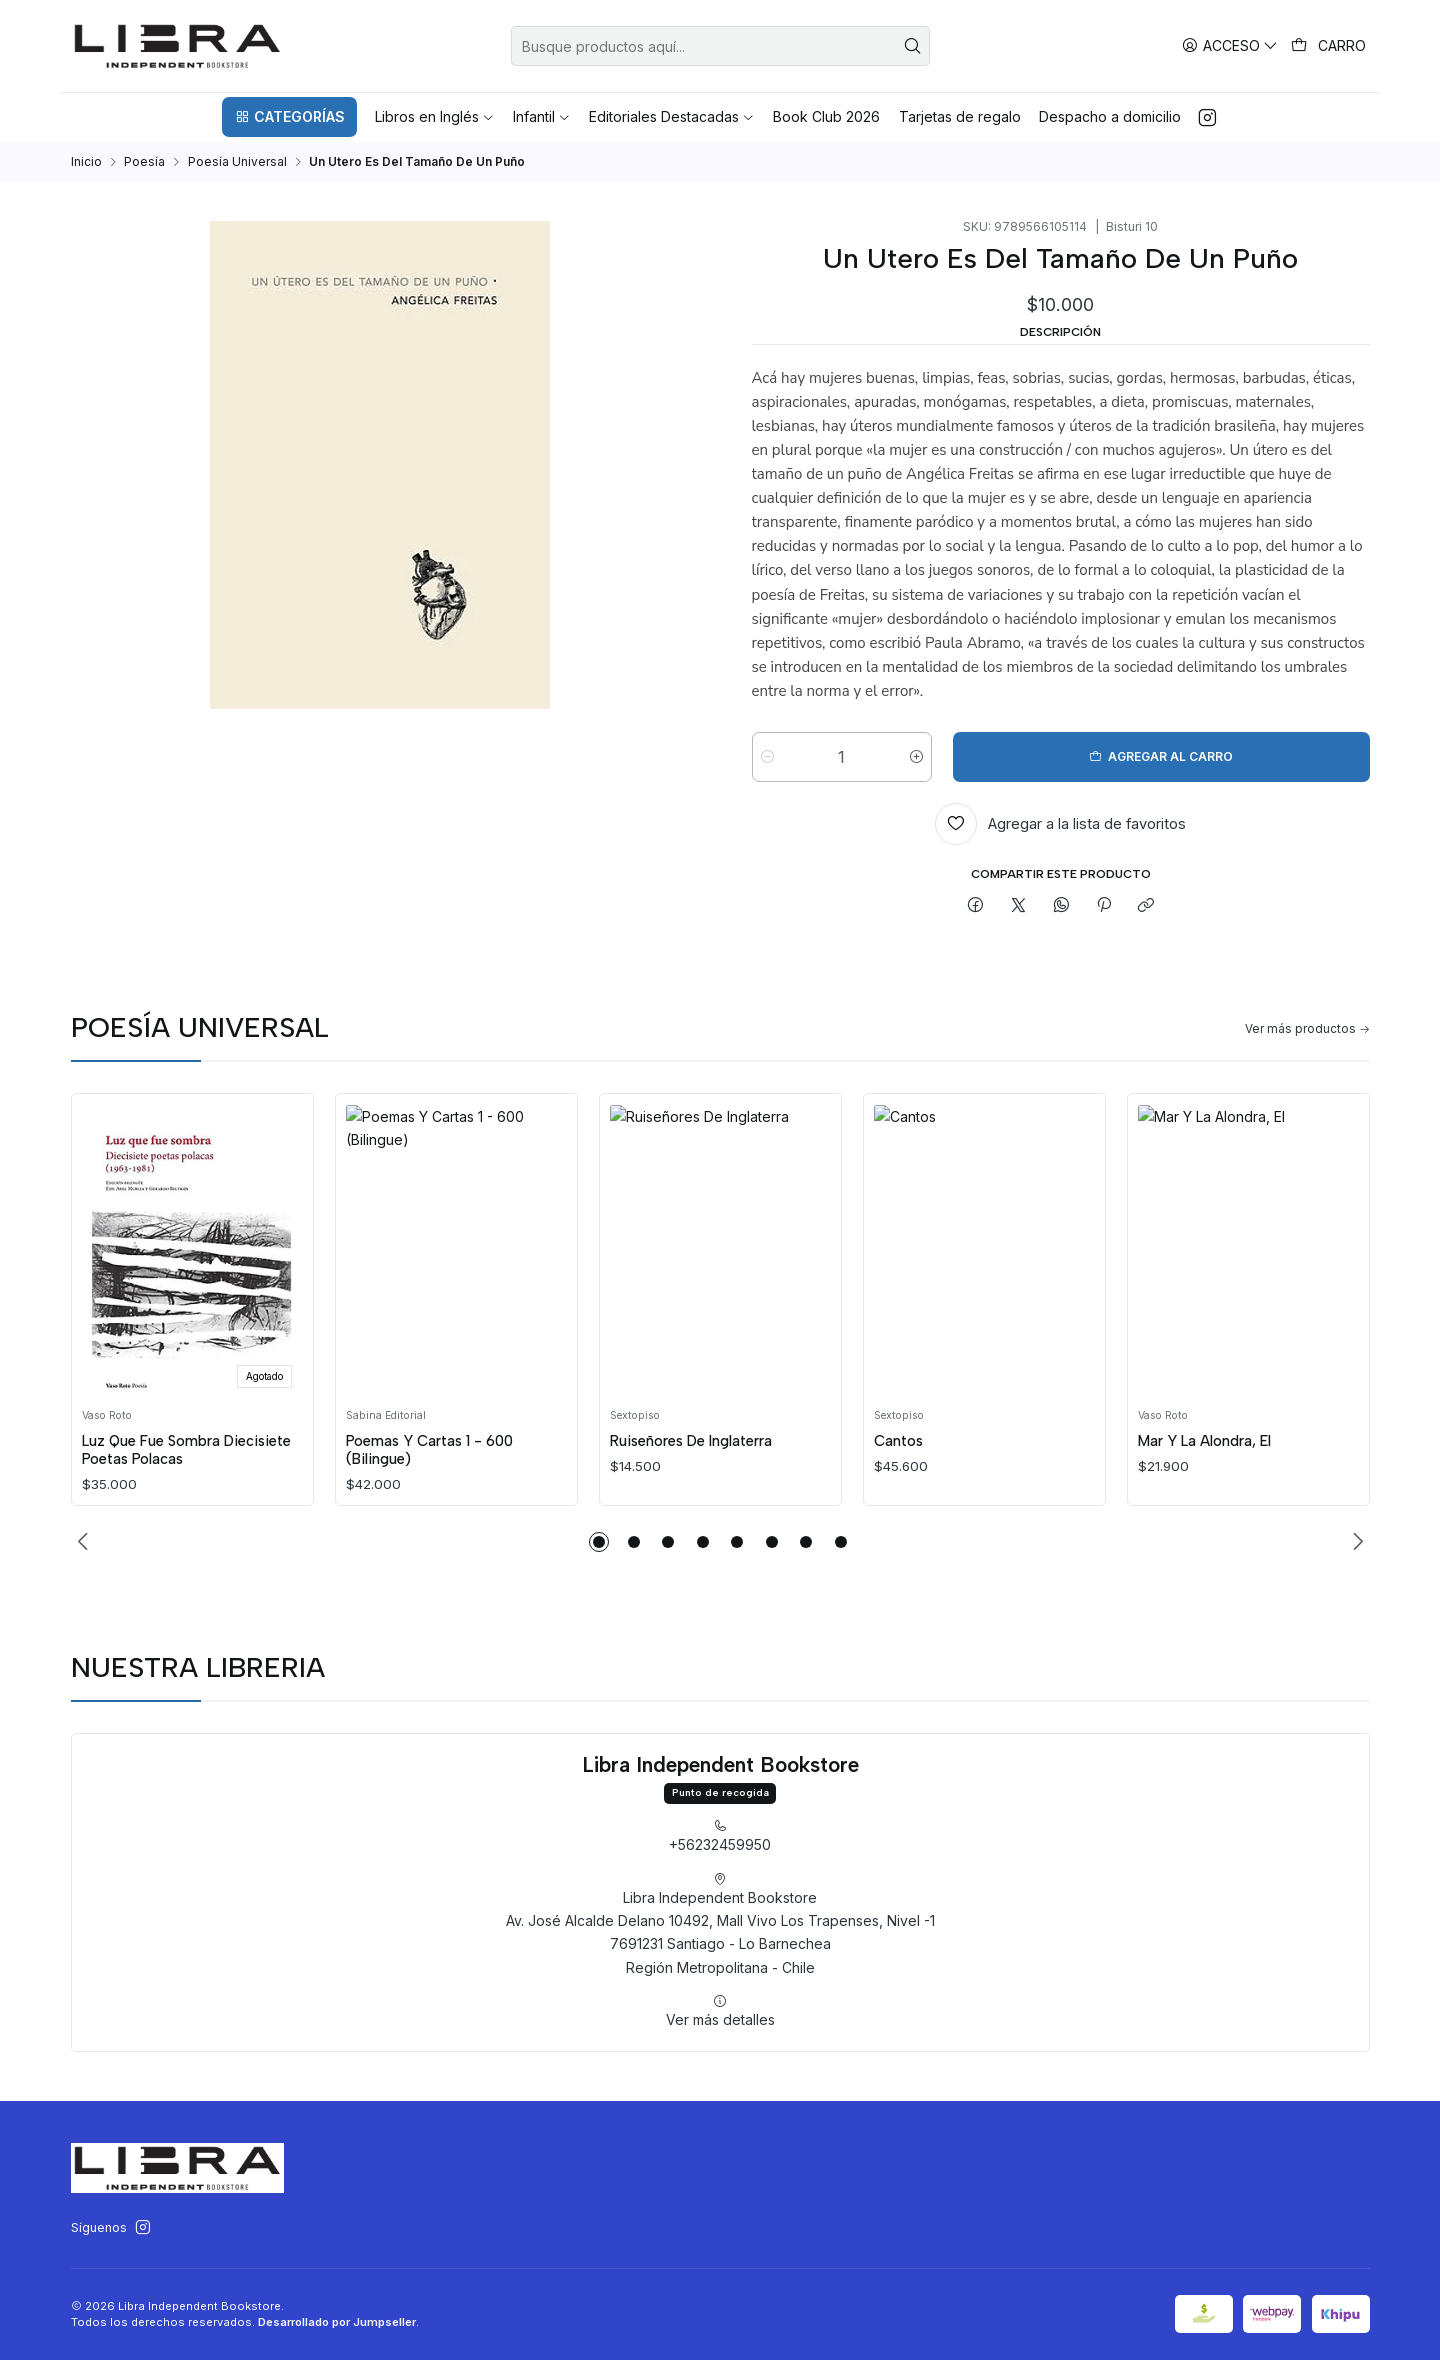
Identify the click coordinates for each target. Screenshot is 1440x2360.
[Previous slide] (86, 1542)
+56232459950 (720, 1923)
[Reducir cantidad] (767, 757)
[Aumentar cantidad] (916, 757)
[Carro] (1329, 46)
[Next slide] (1355, 1542)
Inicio (86, 162)
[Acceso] (1230, 45)
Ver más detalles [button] (720, 2098)
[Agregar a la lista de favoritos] (1060, 824)
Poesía (144, 162)
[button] (289, 117)
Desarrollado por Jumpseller (337, 2322)
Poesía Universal (237, 162)
